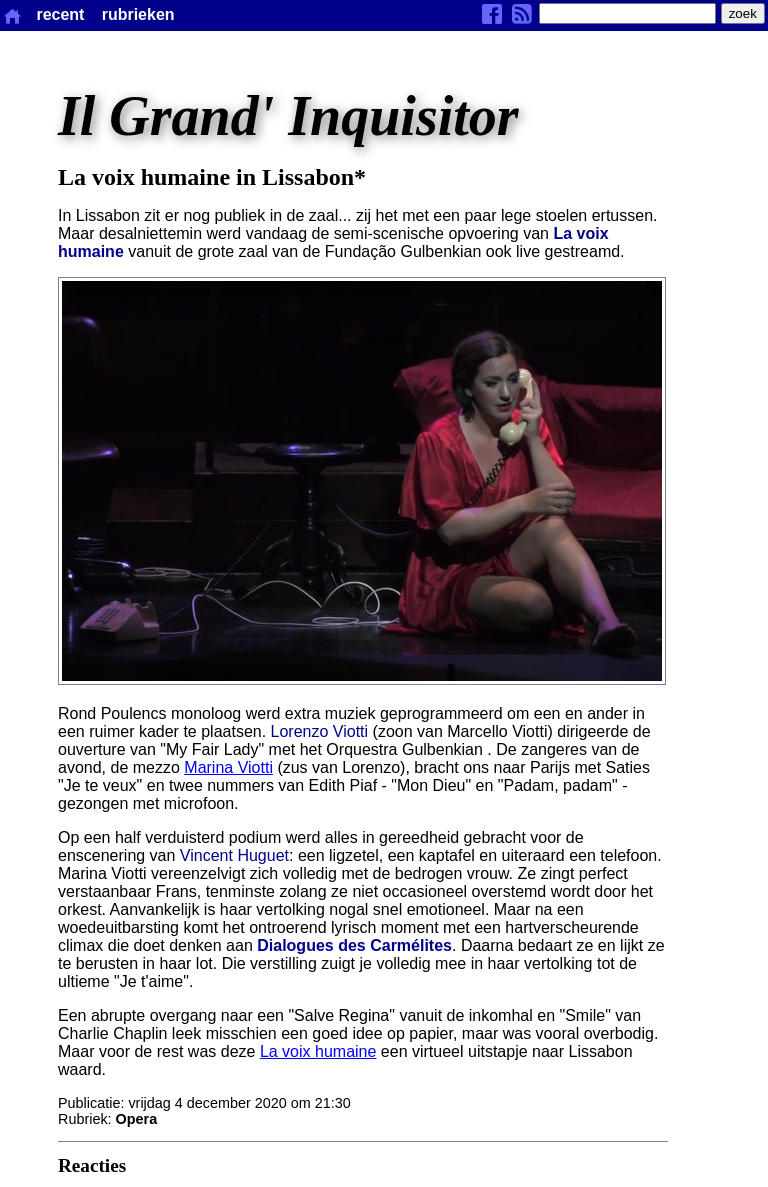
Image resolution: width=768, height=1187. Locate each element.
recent (60, 14)
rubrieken (138, 14)
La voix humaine (318, 1051)
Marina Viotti (228, 767)
